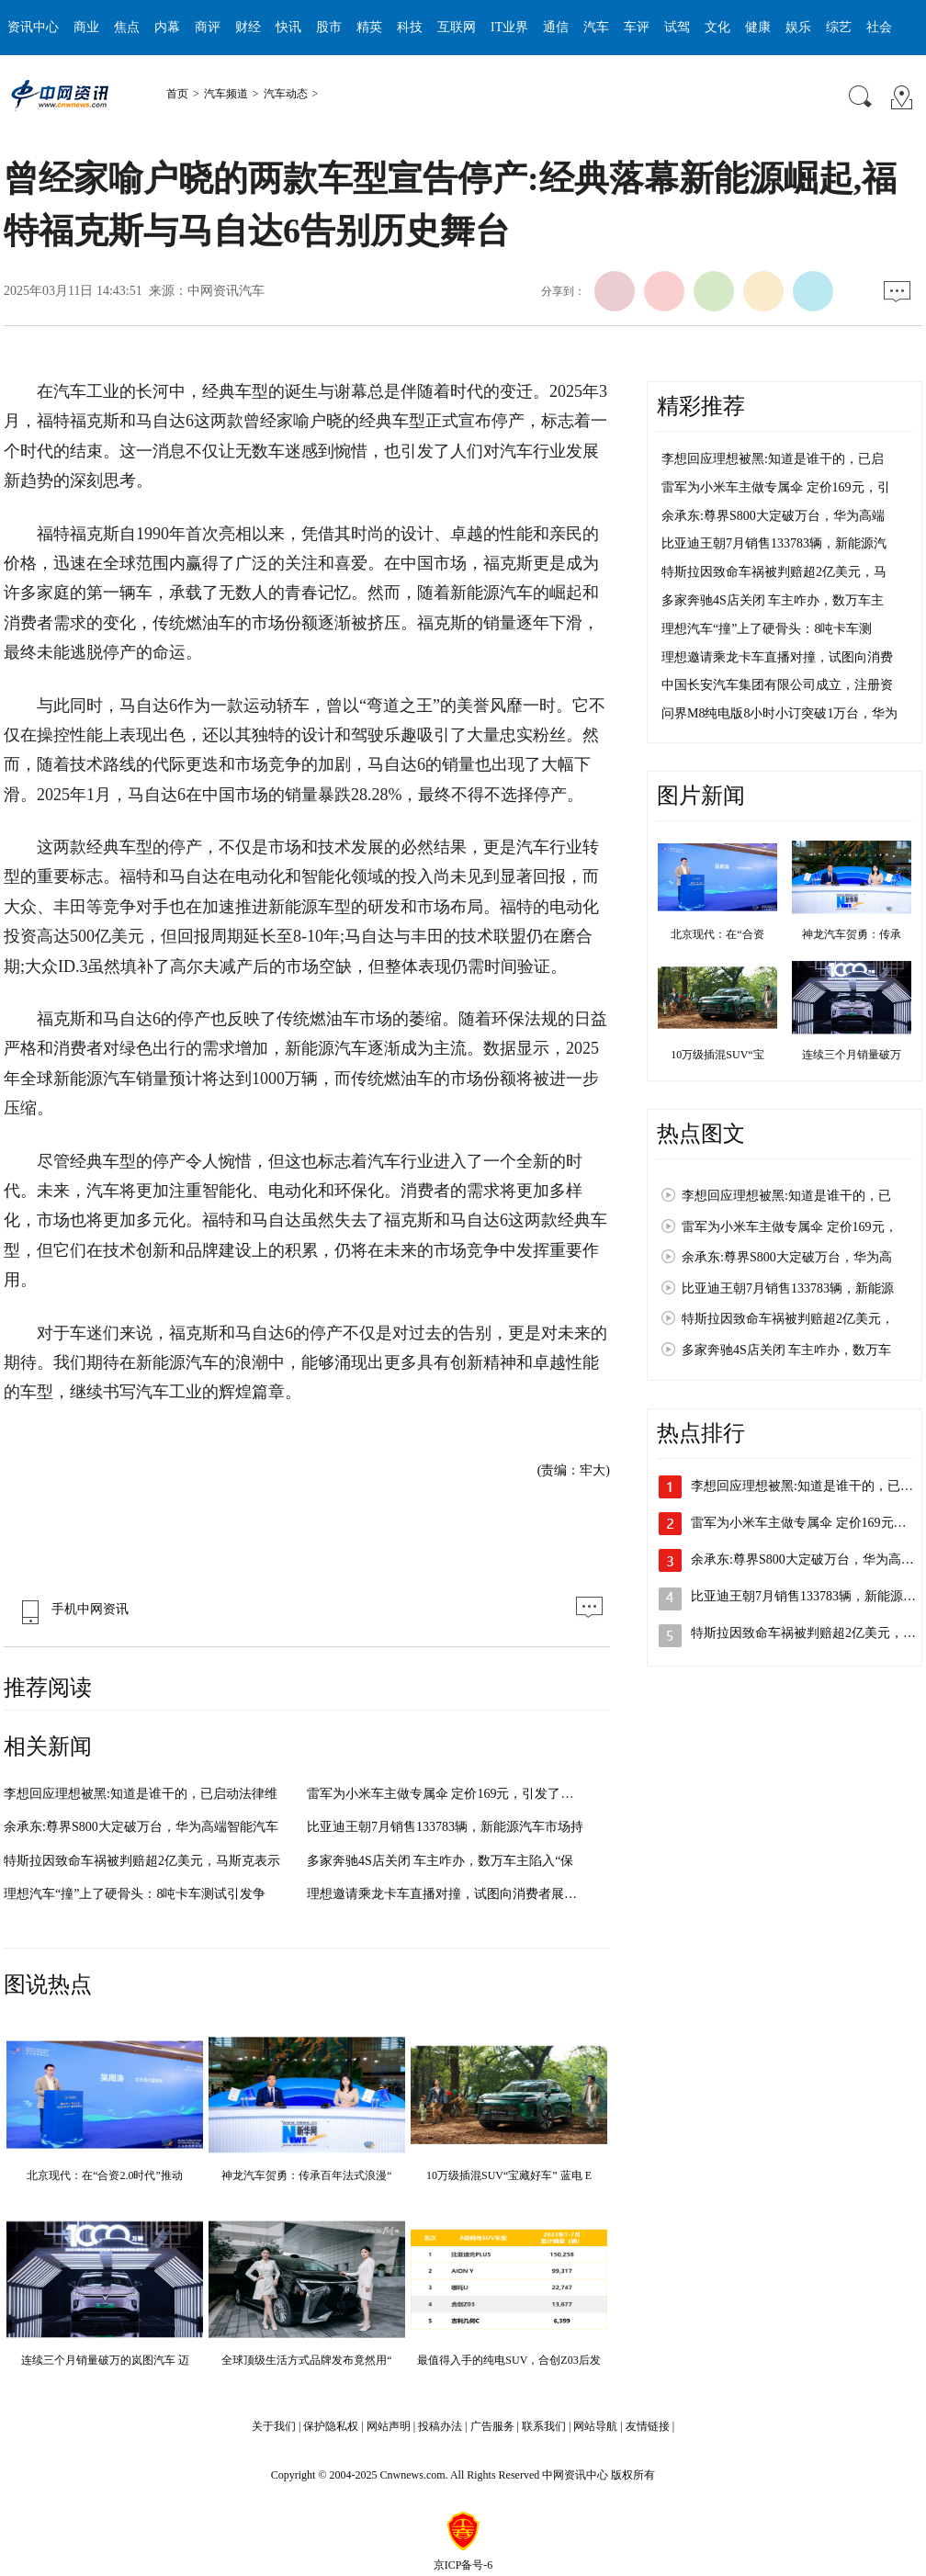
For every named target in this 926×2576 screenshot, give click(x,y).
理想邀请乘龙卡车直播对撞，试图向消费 (777, 657)
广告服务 (492, 2426)
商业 (86, 27)
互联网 (456, 27)
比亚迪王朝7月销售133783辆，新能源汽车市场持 (445, 1827)
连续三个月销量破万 (851, 1054)
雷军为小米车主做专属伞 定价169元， (790, 1227)
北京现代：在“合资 (717, 934)
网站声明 (389, 2426)
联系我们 (544, 2426)
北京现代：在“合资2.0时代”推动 (105, 2175)
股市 (329, 27)
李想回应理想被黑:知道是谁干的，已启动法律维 (140, 1794)
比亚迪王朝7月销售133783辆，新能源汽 (773, 543)
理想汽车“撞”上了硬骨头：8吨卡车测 (766, 629)
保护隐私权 (330, 2426)
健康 (758, 27)
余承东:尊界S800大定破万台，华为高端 (773, 516)
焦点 (127, 27)
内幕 (167, 27)
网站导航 (595, 2426)
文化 (717, 27)
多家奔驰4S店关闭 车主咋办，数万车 (786, 1350)
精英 (369, 27)
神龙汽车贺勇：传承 (851, 934)
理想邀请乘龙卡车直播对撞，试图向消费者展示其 (448, 1894)
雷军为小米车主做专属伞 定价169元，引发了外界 (447, 1794)
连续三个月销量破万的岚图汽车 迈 (105, 2360)
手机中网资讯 (71, 1609)
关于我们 (274, 2426)
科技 (410, 27)
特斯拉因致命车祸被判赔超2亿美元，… (803, 1633)
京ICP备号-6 (463, 2565)
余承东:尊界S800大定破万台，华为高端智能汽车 (141, 1827)
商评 (207, 27)
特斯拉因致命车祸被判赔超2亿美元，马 (773, 572)
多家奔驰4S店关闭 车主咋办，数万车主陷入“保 (440, 1861)
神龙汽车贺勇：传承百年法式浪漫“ (306, 2175)
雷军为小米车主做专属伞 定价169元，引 (775, 487)
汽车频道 (226, 93)
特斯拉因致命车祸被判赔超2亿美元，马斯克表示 (142, 1861)
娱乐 (798, 27)
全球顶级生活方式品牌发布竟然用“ (306, 2360)
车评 (636, 27)
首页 (177, 93)
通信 (556, 27)
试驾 (677, 27)
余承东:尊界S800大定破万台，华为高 (787, 1257)
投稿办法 (440, 2426)
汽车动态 (286, 93)
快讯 (288, 27)
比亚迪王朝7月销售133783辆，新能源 (788, 1288)
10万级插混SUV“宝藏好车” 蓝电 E (509, 2175)
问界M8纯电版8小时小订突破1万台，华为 (779, 713)
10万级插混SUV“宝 (717, 1054)
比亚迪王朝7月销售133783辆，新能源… (803, 1596)
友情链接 (648, 2426)
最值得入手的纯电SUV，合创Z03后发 (508, 2360)
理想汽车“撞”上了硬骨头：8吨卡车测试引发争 (134, 1894)
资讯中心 (33, 27)
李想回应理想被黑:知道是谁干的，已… (802, 1486)
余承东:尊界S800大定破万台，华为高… (802, 1559)
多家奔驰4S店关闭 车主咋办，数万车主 (772, 600)
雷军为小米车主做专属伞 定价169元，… (805, 1523)
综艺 (839, 27)
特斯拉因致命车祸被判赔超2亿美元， (788, 1319)
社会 (879, 27)
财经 (248, 27)
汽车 (596, 27)
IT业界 (509, 27)
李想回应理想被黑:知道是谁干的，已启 (772, 459)
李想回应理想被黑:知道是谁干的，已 (786, 1196)
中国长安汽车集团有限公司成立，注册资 (777, 685)
